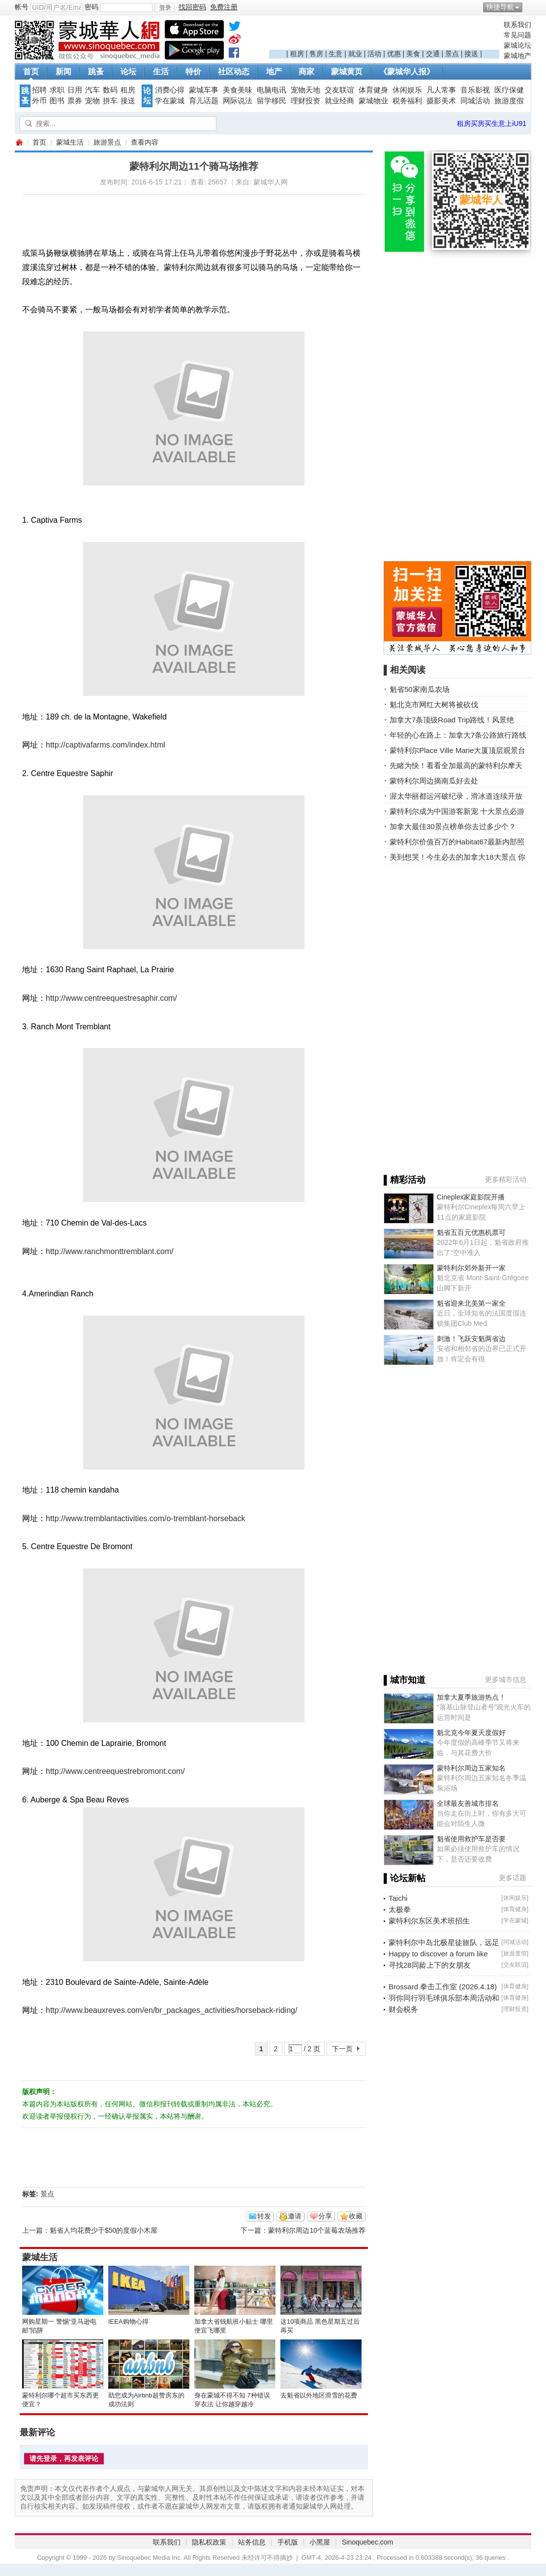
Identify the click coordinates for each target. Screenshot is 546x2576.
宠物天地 (305, 90)
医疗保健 (509, 90)
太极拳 (400, 1909)
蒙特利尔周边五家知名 (471, 1768)
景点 (452, 54)
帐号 (22, 7)
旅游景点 (107, 142)
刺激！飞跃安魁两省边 (471, 1339)
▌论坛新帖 (404, 1878)
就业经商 (339, 101)
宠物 (92, 101)
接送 (471, 54)
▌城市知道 (404, 1680)
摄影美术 (441, 101)
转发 (264, 2216)
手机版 (287, 2542)
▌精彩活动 (404, 1180)
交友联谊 (339, 90)
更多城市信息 (505, 1679)
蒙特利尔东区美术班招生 (429, 1921)
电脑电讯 (271, 90)
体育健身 (373, 90)
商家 (306, 71)
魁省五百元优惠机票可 (471, 1232)
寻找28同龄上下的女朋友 (430, 1965)
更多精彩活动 (505, 1179)
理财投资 (305, 101)
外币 (39, 101)
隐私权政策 (209, 2542)
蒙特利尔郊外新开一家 (471, 1268)
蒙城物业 (373, 101)
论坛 (128, 71)
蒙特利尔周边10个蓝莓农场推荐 (316, 2230)
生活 (161, 71)
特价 (193, 71)
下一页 (342, 2049)
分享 (325, 2216)
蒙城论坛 (517, 45)
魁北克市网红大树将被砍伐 (434, 704)
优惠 (394, 54)
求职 (57, 90)
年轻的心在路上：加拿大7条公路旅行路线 (458, 735)
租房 (297, 54)
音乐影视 (475, 90)
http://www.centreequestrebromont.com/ (115, 1771)
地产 (274, 71)
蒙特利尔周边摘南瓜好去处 (434, 781)
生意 (335, 54)
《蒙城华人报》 (406, 71)
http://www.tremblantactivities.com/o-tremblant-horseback (145, 1518)
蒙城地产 (517, 56)
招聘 (39, 90)
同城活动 (475, 101)
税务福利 (407, 101)
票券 (74, 101)
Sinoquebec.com (367, 2542)
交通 (433, 54)
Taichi (398, 1898)
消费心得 (169, 90)
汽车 (92, 90)
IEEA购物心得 (128, 2321)
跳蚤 (96, 71)
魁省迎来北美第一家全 (471, 1303)
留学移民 (271, 101)
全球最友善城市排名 (468, 1803)
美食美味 (237, 90)
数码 (110, 90)
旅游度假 (509, 101)
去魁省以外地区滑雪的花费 (318, 2395)
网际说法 (237, 101)
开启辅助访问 (528, 6)
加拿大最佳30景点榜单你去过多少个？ (453, 826)
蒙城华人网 (19, 142)
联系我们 (517, 25)
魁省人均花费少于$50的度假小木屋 (103, 2230)
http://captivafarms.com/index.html (105, 745)
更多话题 (512, 1878)
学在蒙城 (169, 101)
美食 (413, 54)
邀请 (295, 2216)
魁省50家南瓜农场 (420, 689)
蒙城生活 (70, 142)
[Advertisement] (384, 35)
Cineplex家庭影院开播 (471, 1197)
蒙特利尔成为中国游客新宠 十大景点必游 (457, 811)
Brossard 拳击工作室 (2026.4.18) (443, 1986)
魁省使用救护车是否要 (471, 1839)
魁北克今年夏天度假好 (471, 1733)
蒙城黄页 (347, 71)
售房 (316, 54)
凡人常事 (441, 90)
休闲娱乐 (407, 90)
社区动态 (233, 71)
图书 (57, 101)
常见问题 (517, 35)
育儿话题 (203, 101)
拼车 (110, 101)
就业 (355, 54)
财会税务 (403, 2009)
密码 (91, 7)
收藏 (356, 2216)
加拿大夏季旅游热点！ (471, 1697)
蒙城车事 (203, 90)
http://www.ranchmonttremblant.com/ (111, 1251)
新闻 (63, 71)
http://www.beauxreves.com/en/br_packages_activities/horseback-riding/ (171, 2010)
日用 (74, 90)
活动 (374, 54)
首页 (31, 71)
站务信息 (252, 2542)
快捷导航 (500, 7)
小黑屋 (319, 2542)
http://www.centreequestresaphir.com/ (111, 998)
